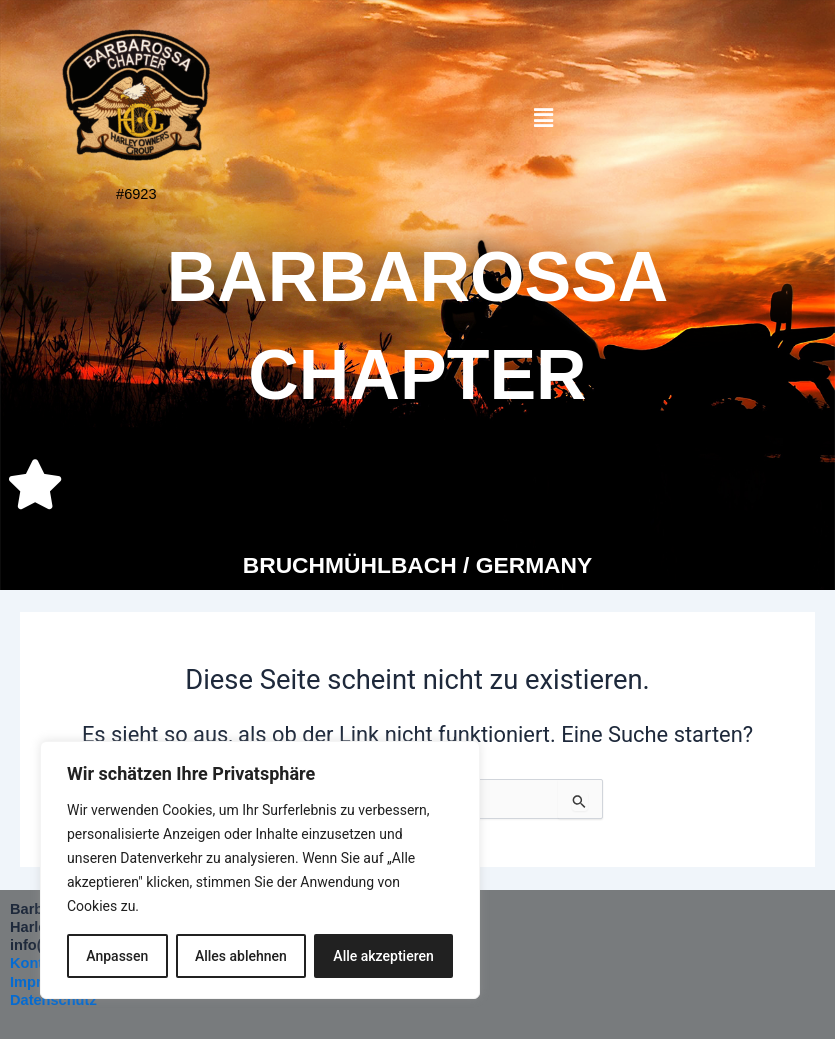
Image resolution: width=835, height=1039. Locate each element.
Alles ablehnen (241, 956)
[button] (544, 119)
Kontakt (37, 963)
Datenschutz (53, 1000)
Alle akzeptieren (383, 956)
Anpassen (117, 956)
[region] (260, 870)
